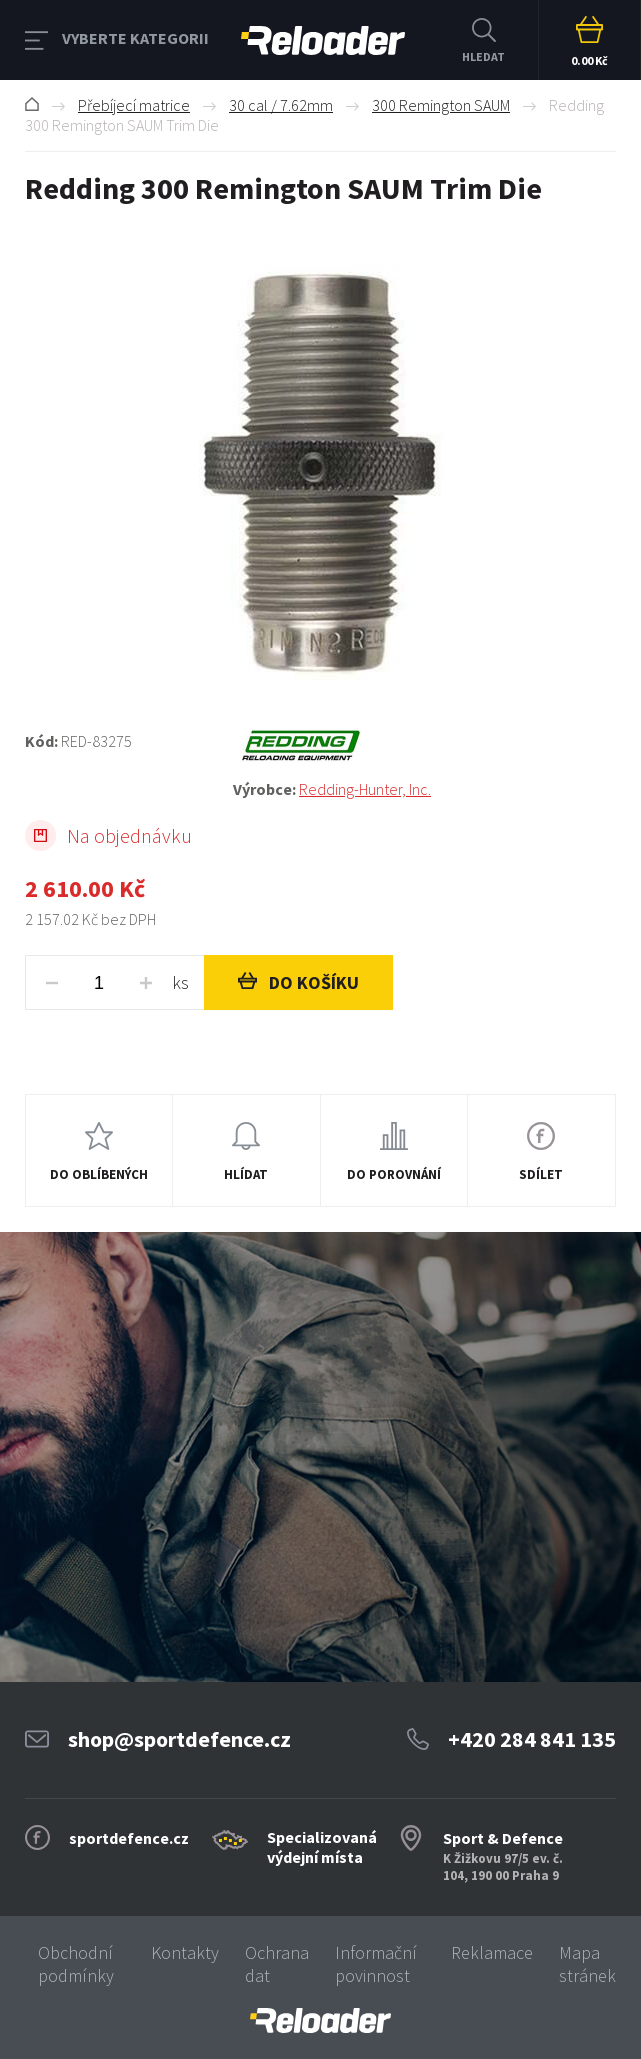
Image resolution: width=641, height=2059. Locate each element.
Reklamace (492, 1952)
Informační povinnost (376, 1964)
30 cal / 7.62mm (281, 105)
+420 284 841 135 (532, 1739)
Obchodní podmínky (76, 1964)
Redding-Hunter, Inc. (365, 789)
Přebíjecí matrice (134, 105)
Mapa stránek (587, 1964)
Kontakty (185, 1952)
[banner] (320, 2020)
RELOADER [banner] (323, 40)
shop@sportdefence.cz (179, 1739)
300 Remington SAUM (441, 105)
